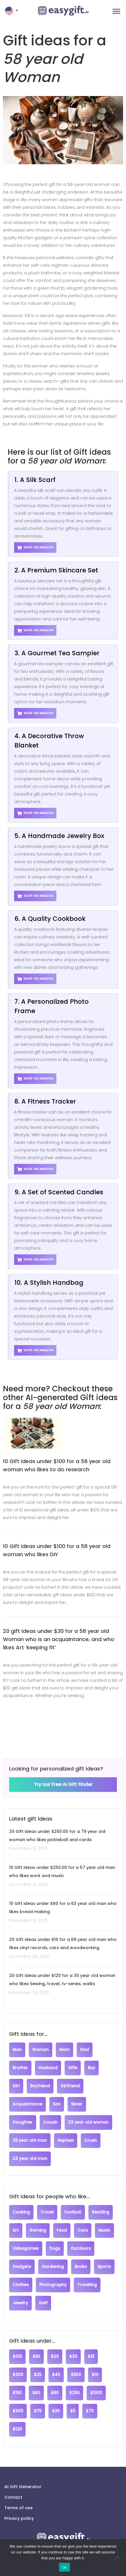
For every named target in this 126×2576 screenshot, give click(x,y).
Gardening (53, 2266)
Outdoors (81, 2248)
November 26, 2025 (29, 1992)
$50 (36, 2356)
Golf (43, 2303)
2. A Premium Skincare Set (56, 570)
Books (81, 2266)
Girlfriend (70, 2086)
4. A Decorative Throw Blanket (49, 741)
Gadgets (22, 2266)
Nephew (66, 2140)
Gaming (37, 2230)
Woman (40, 2049)
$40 (56, 2374)
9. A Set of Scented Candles (58, 1192)
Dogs (54, 2248)
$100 (17, 2356)
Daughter (23, 2122)
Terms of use (18, 2508)
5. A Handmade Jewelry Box (59, 836)
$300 (18, 2411)
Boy (91, 2068)
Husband (48, 2068)
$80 (55, 2393)
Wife (72, 2068)
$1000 (96, 2393)
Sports (104, 2266)
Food (62, 2230)
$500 (76, 2374)
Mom (64, 2049)
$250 (74, 2393)
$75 (37, 2411)
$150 (17, 2393)
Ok (64, 2567)
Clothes (21, 2285)
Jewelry (20, 2303)
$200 (18, 2374)
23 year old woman (88, 2122)
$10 (95, 2374)
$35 (56, 2411)
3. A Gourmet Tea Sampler (57, 653)
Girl (16, 2086)
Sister (77, 2104)
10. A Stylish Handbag (48, 1282)
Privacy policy (19, 2518)
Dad (84, 2049)
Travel (47, 2212)
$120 (17, 2429)
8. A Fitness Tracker (45, 1101)
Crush (90, 2140)
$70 (90, 2411)
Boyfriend (40, 2086)
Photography (53, 2285)
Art (16, 2230)
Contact (13, 2497)
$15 (91, 2356)
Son (57, 2104)
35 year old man (30, 2140)
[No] (119, 2557)
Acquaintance (27, 2104)
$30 (73, 2356)
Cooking (21, 2212)
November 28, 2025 (29, 1956)
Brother (20, 2068)
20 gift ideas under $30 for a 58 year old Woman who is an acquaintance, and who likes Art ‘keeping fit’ (58, 1639)
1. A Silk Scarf (35, 479)
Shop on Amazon (35, 547)
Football (72, 2212)
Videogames (26, 2248)
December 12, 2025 (28, 1848)
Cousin (50, 2122)
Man (17, 2049)
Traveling (87, 2285)
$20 (55, 2356)
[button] (12, 10)
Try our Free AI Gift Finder (63, 1784)
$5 (72, 2411)
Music (104, 2230)
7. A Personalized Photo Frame (51, 1006)
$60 (36, 2393)
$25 (37, 2374)
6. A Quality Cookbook (49, 918)
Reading (100, 2212)
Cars (83, 2230)
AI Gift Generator (22, 2487)
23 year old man (30, 2158)
